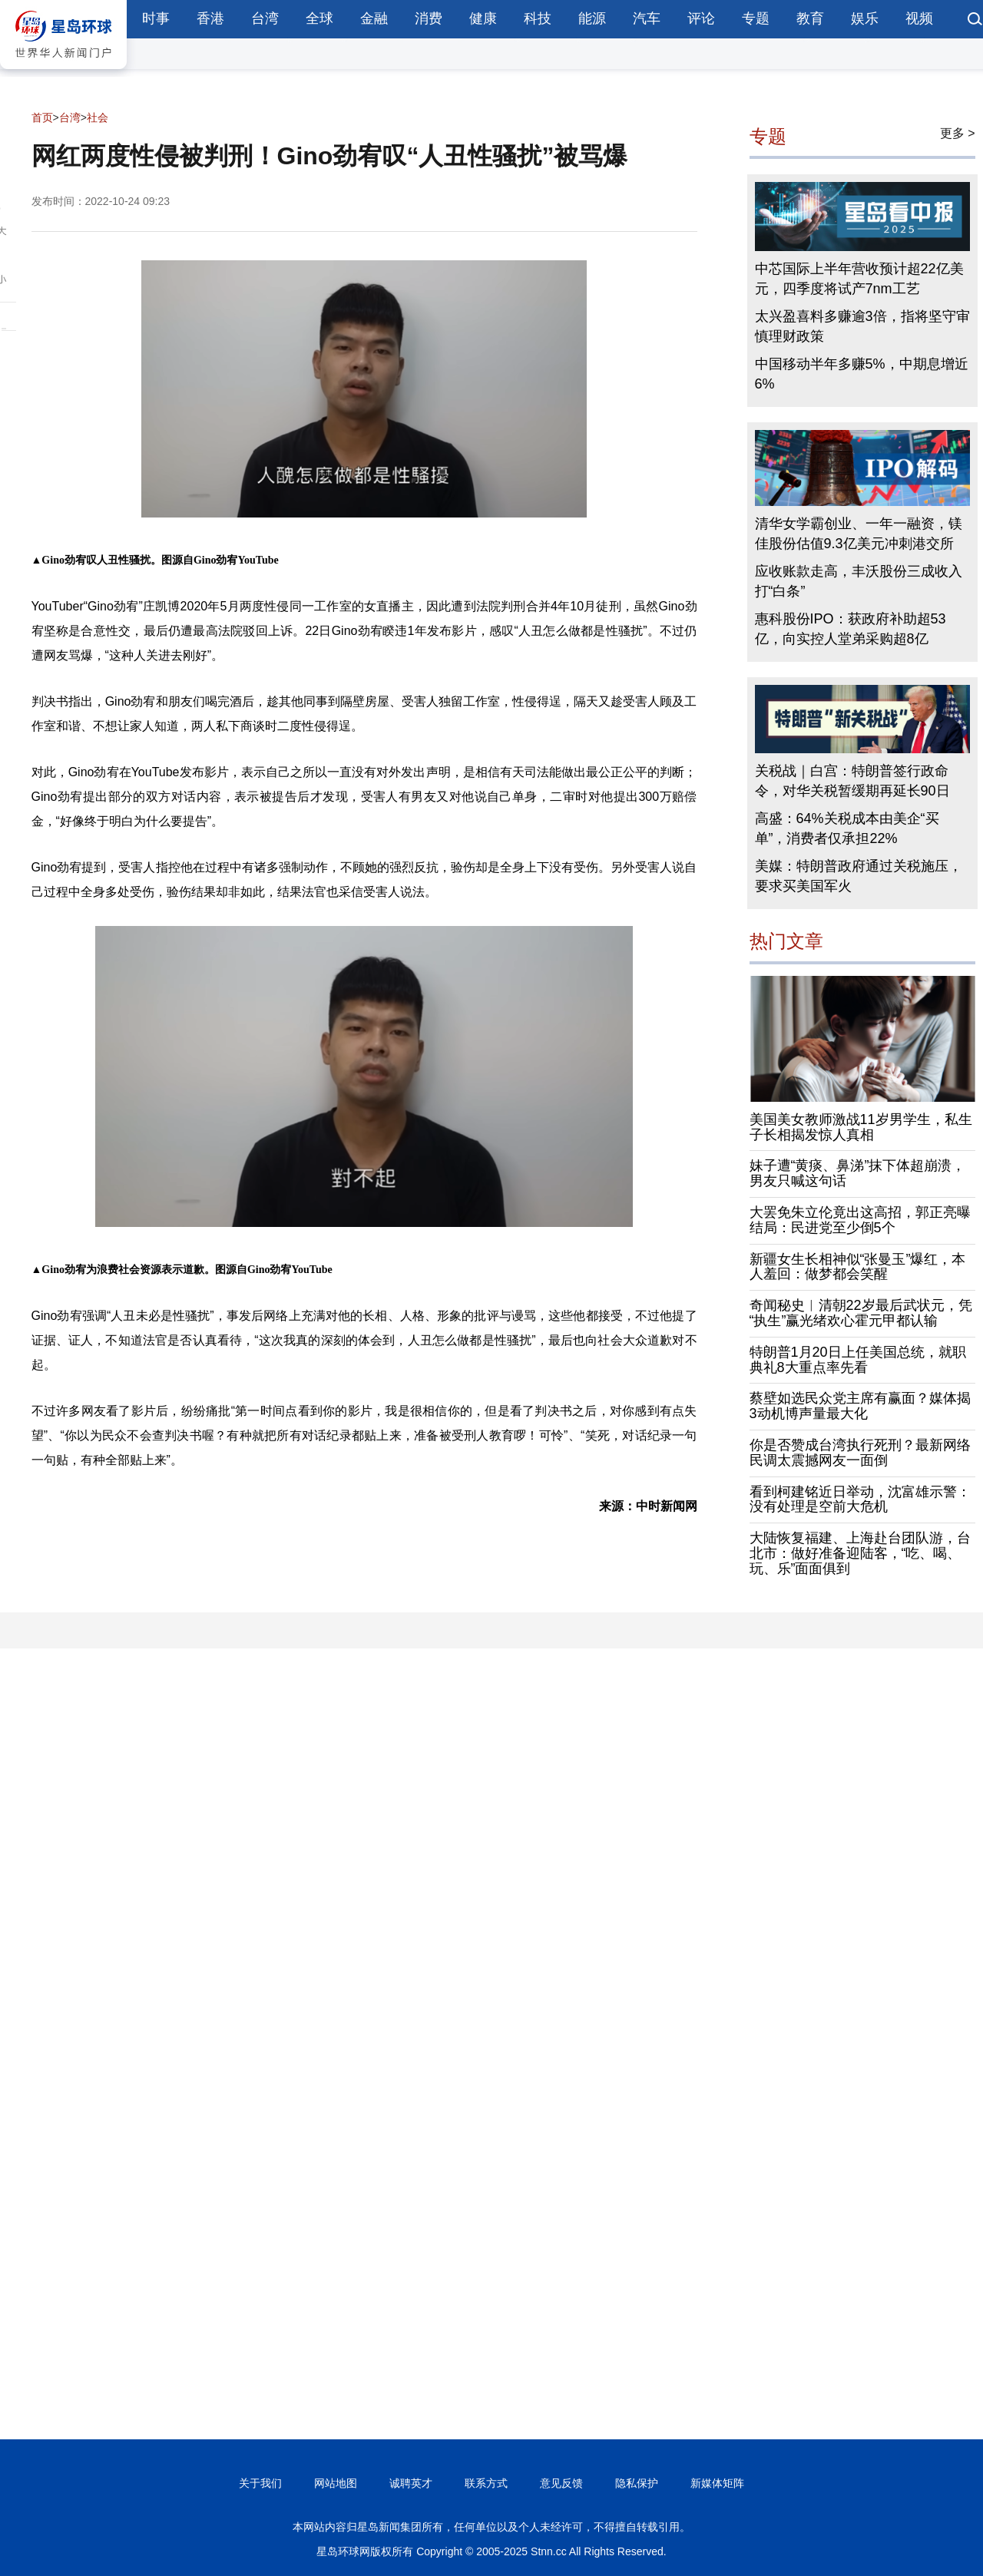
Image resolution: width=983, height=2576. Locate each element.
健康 (483, 18)
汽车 (646, 18)
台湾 (265, 18)
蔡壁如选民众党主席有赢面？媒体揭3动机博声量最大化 (860, 1406)
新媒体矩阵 (717, 2483)
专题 (756, 18)
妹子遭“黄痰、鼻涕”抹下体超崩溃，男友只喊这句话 (858, 1173)
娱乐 (865, 18)
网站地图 (335, 2483)
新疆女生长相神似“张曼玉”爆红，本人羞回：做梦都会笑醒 (858, 1267)
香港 (210, 18)
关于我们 (260, 2483)
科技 (537, 18)
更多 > (957, 133)
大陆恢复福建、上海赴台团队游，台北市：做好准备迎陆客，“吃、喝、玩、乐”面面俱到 (860, 1553)
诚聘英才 (410, 2483)
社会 (97, 117)
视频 (919, 18)
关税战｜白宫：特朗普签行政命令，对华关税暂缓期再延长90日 (852, 781)
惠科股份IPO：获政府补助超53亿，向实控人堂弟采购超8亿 (850, 628)
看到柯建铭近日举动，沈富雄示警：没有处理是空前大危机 (860, 1499)
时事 (156, 18)
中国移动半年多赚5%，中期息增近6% (861, 374)
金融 (374, 18)
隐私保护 (636, 2483)
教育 (810, 18)
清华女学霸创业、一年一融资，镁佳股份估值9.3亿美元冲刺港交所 (858, 533)
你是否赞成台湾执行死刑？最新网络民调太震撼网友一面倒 (860, 1452)
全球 (319, 18)
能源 (592, 18)
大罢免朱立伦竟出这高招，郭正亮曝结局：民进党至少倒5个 (860, 1220)
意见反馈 (561, 2483)
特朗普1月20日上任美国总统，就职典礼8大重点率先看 (858, 1359)
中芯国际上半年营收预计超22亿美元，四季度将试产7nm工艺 (859, 278)
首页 (42, 117)
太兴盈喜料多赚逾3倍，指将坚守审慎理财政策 (862, 326)
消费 (428, 18)
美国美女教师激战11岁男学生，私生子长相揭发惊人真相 (861, 1127)
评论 (701, 18)
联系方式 (486, 2483)
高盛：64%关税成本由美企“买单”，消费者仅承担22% (847, 828)
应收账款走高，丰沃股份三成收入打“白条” (858, 581)
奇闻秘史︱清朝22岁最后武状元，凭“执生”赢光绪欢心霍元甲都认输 (861, 1313)
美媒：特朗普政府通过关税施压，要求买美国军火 (858, 876)
